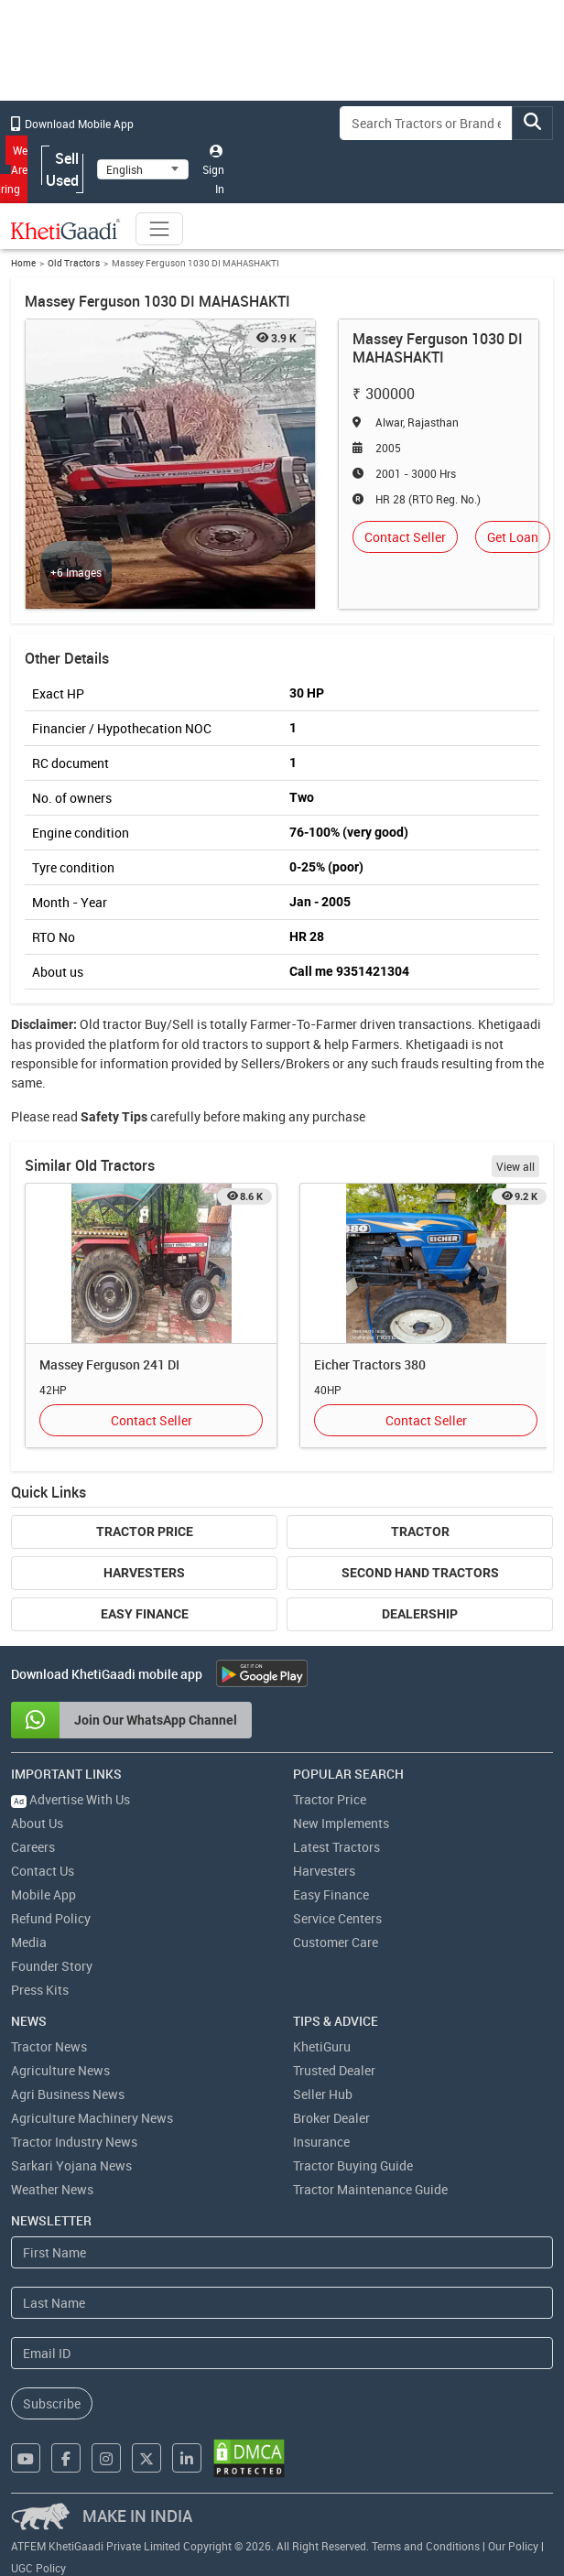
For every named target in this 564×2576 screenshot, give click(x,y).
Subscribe (52, 2403)
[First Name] (282, 2252)
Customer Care (335, 1942)
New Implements (341, 1823)
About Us (37, 1823)
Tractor (420, 1531)
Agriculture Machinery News (92, 2118)
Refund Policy (51, 1918)
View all (515, 1166)
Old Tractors (74, 262)
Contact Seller (405, 537)
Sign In (213, 170)
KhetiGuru (322, 2046)
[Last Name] (282, 2303)
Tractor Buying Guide (353, 2165)
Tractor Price (144, 1531)
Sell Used (62, 169)
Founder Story (51, 1966)
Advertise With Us (70, 1799)
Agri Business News (68, 2094)
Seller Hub (322, 2094)
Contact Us (42, 1870)
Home (23, 262)
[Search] (426, 123)
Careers (33, 1847)
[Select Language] (143, 169)
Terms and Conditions (426, 2545)
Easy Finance (145, 1614)
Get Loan (512, 537)
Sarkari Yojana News (71, 2165)
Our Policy (513, 2545)
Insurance (321, 2141)
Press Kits (40, 1989)
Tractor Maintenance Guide (370, 2189)
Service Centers (337, 1918)
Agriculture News (60, 2070)
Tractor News (49, 2046)
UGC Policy (38, 2567)
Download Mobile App (72, 123)
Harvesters (144, 1572)
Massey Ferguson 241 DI (109, 1364)
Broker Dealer (331, 2118)
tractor (122, 1024)
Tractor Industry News (74, 2141)
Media (29, 1942)
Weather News (52, 2189)
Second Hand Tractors (420, 1572)
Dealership (420, 1614)
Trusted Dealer (334, 2070)
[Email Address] (282, 2353)
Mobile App (43, 1894)
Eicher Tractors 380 (370, 1364)
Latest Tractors (336, 1847)
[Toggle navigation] (159, 228)
